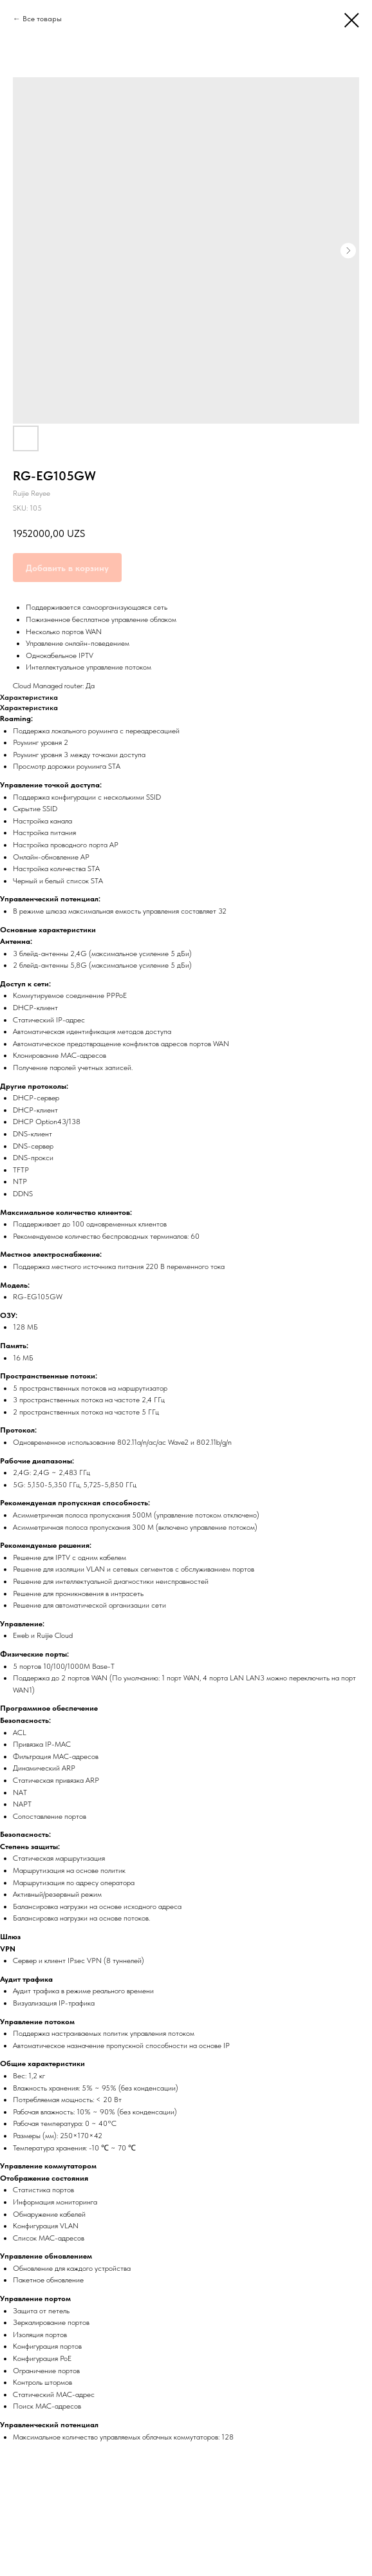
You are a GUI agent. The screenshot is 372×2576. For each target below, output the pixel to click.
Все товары (42, 18)
